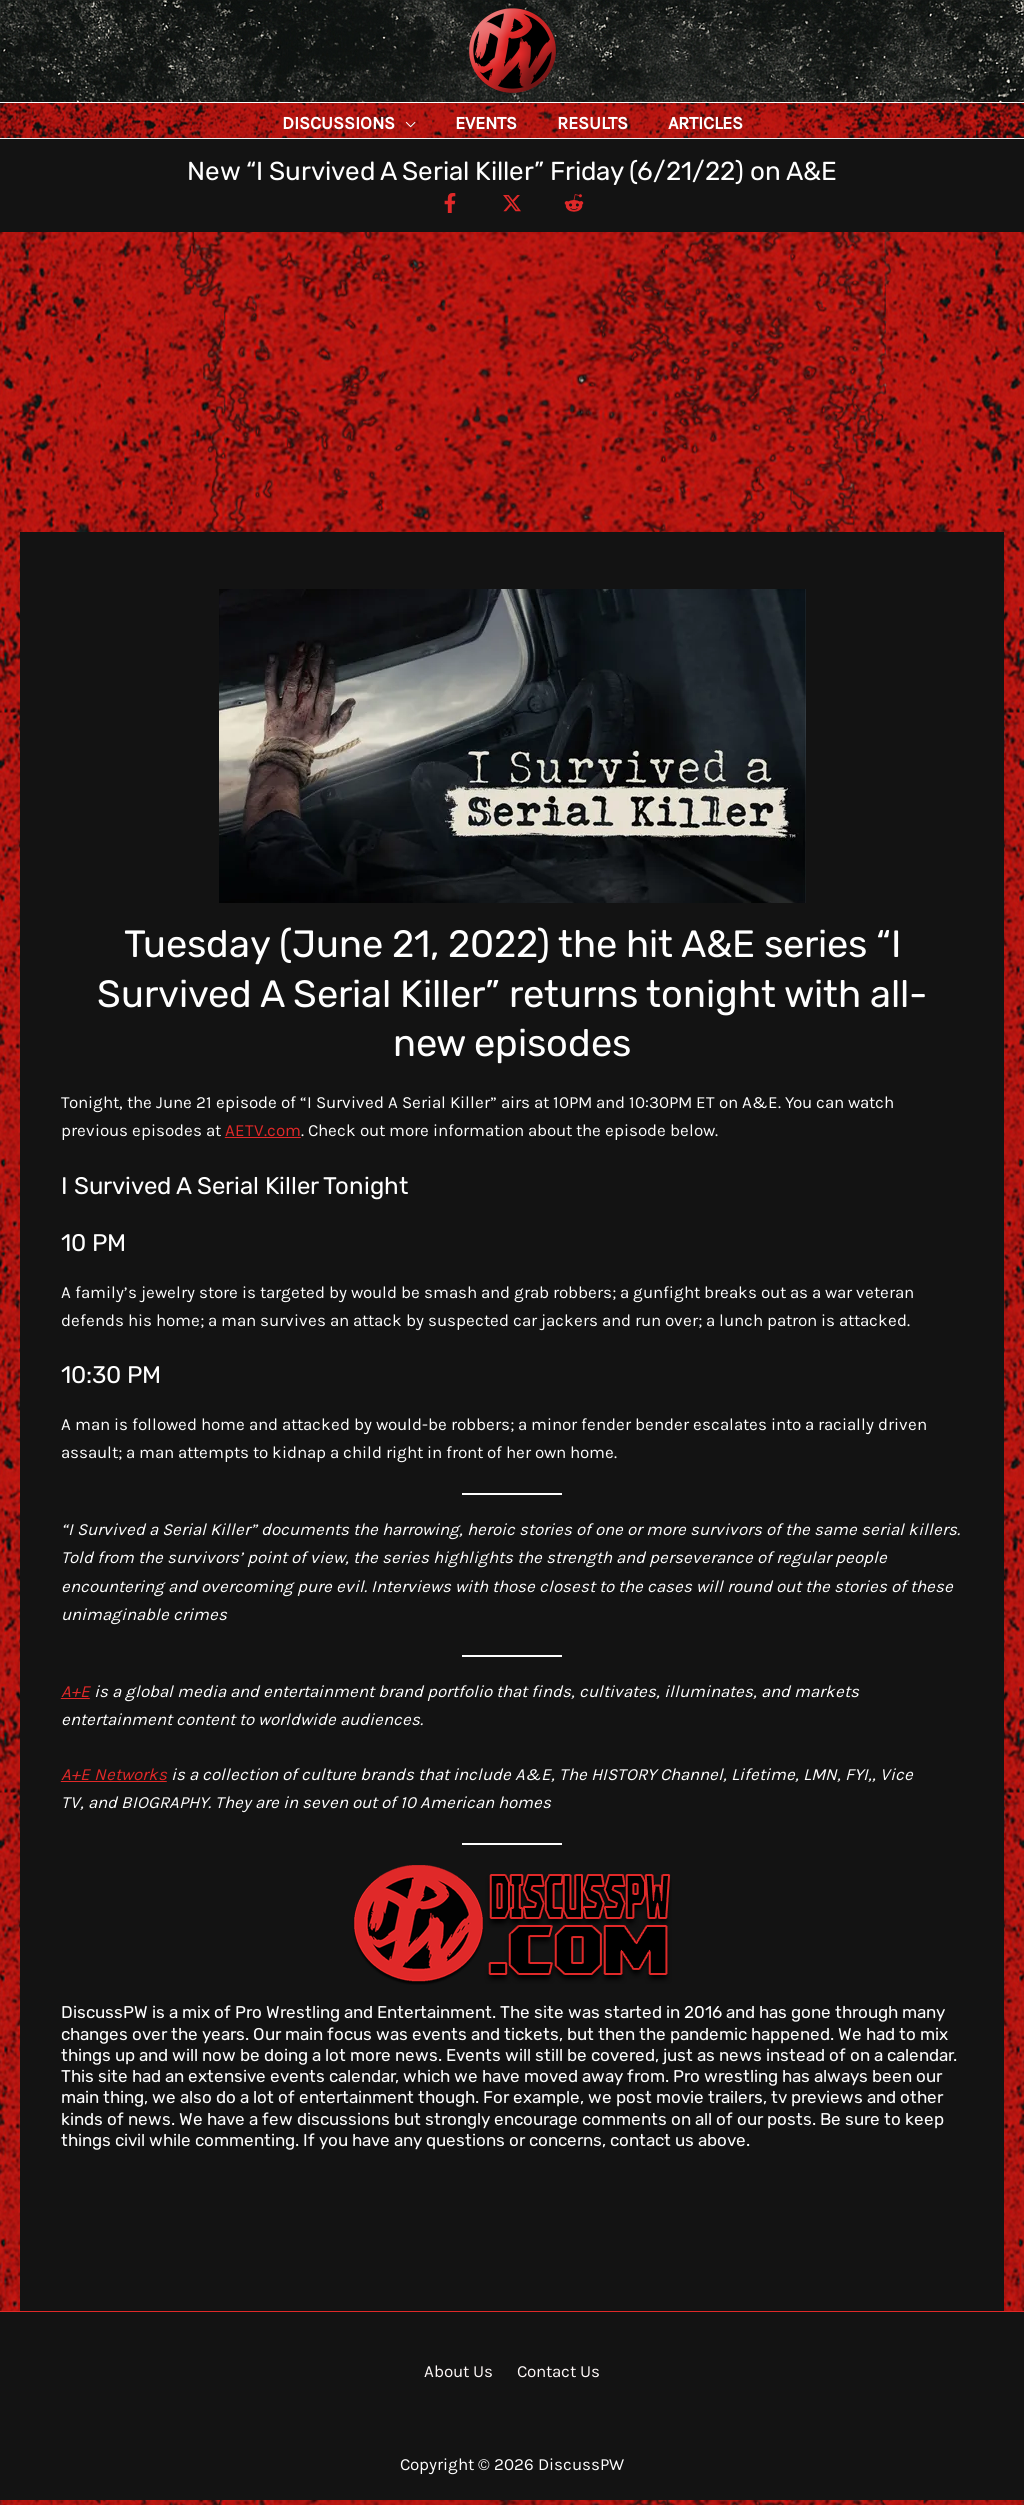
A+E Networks (114, 1779)
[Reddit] (583, 207)
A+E (75, 1696)
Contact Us (555, 2376)
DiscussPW (473, 94)
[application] (450, 123)
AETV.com (263, 1135)
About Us (462, 2376)
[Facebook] (441, 207)
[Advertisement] (512, 387)
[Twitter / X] (512, 207)
